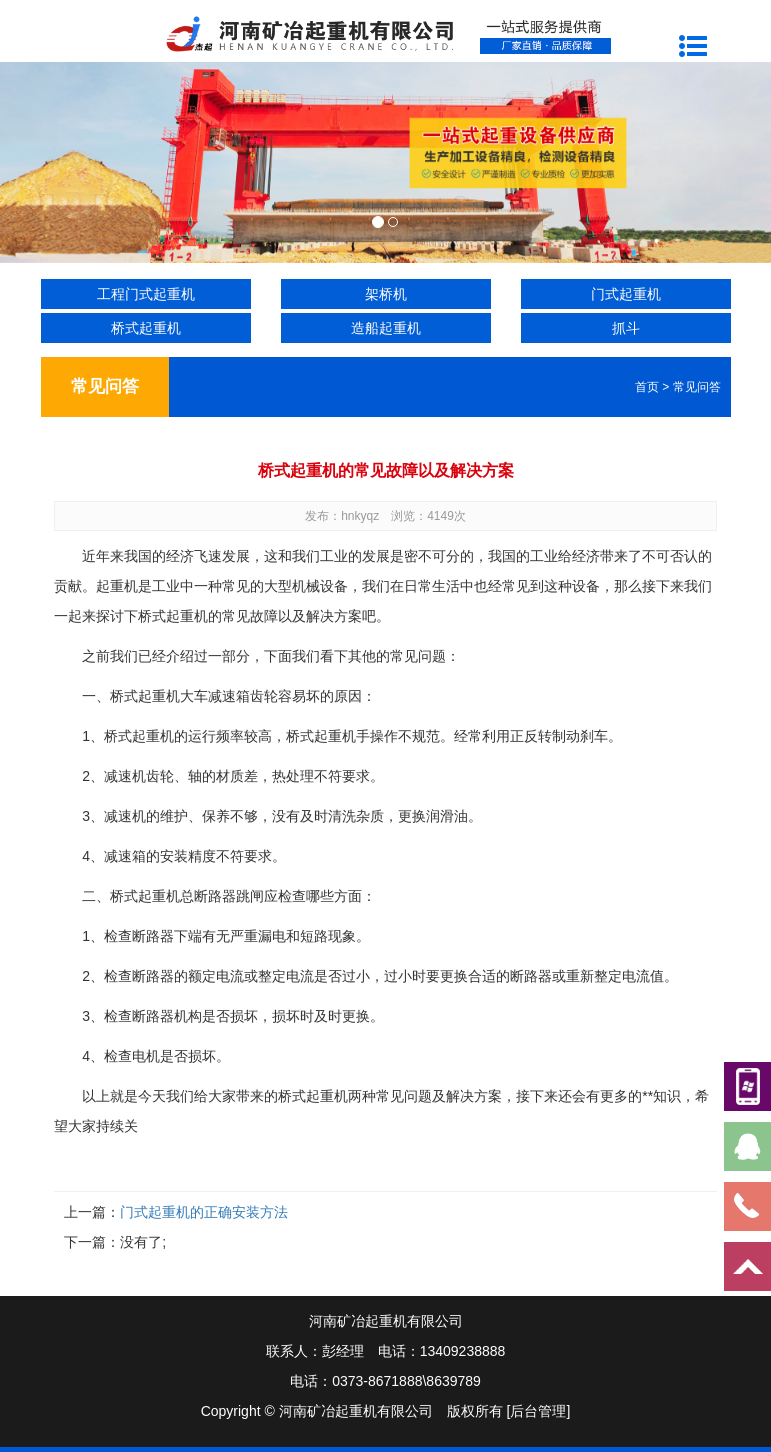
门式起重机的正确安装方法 (204, 1212)
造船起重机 (386, 328)
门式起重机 (626, 294)
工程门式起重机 (146, 294)
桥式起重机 (146, 328)
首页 (647, 387)
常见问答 (697, 387)
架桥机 (386, 294)
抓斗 (626, 328)
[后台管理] (539, 1411)
